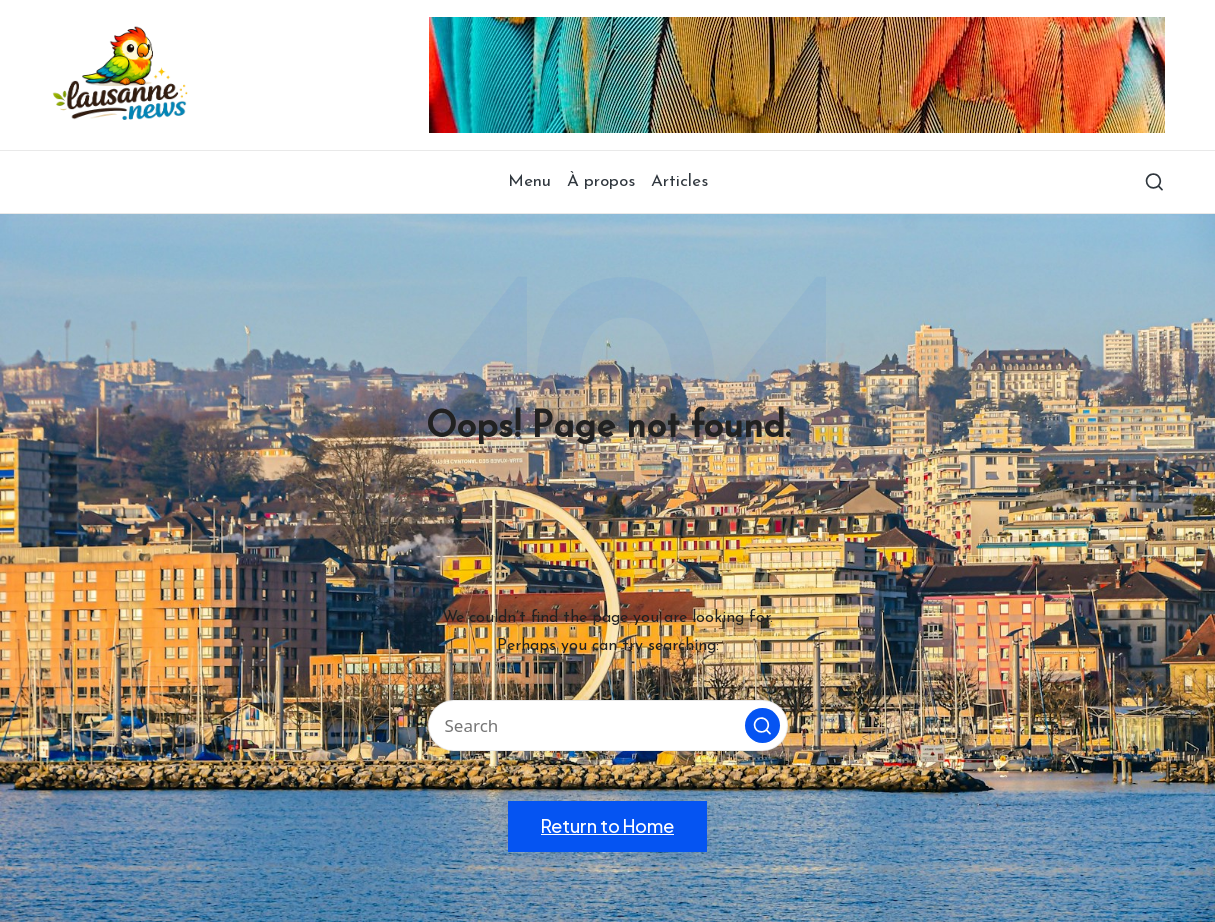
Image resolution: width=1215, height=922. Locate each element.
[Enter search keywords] (608, 725)
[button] (762, 725)
